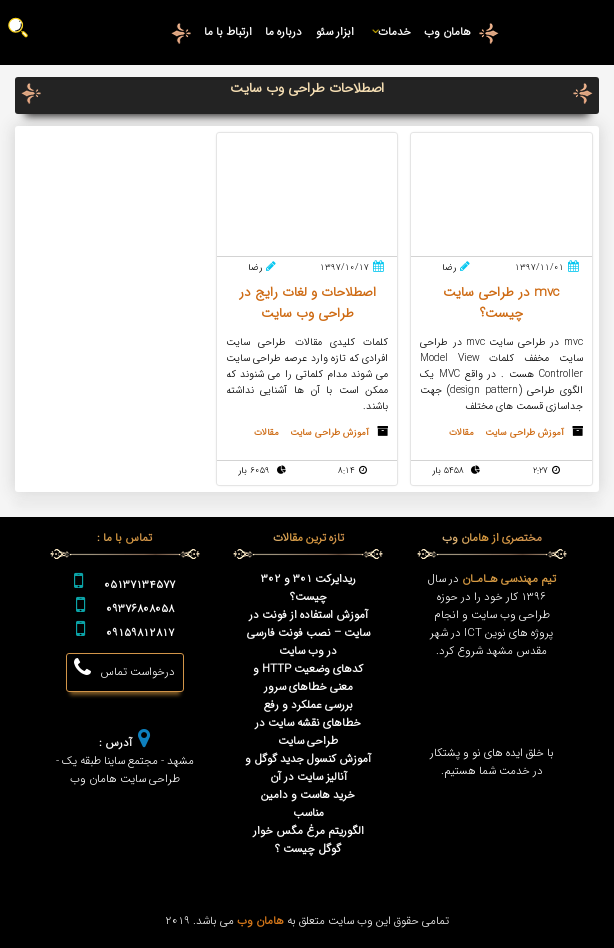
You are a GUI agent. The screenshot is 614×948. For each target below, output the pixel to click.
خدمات (389, 32)
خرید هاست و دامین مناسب (308, 804)
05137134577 (139, 585)
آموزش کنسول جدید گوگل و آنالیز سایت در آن (308, 768)
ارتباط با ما (228, 32)
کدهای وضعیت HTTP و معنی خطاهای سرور (308, 678)
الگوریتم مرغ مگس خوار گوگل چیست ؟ (308, 840)
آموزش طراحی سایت (524, 433)
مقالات (461, 433)
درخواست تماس (124, 669)
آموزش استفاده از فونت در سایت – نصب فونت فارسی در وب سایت (308, 633)
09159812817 (140, 633)
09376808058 (140, 609)
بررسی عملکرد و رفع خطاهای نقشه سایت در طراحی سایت (308, 723)
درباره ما (283, 32)
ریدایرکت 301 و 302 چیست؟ (308, 588)
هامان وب (447, 32)
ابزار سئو (335, 32)
